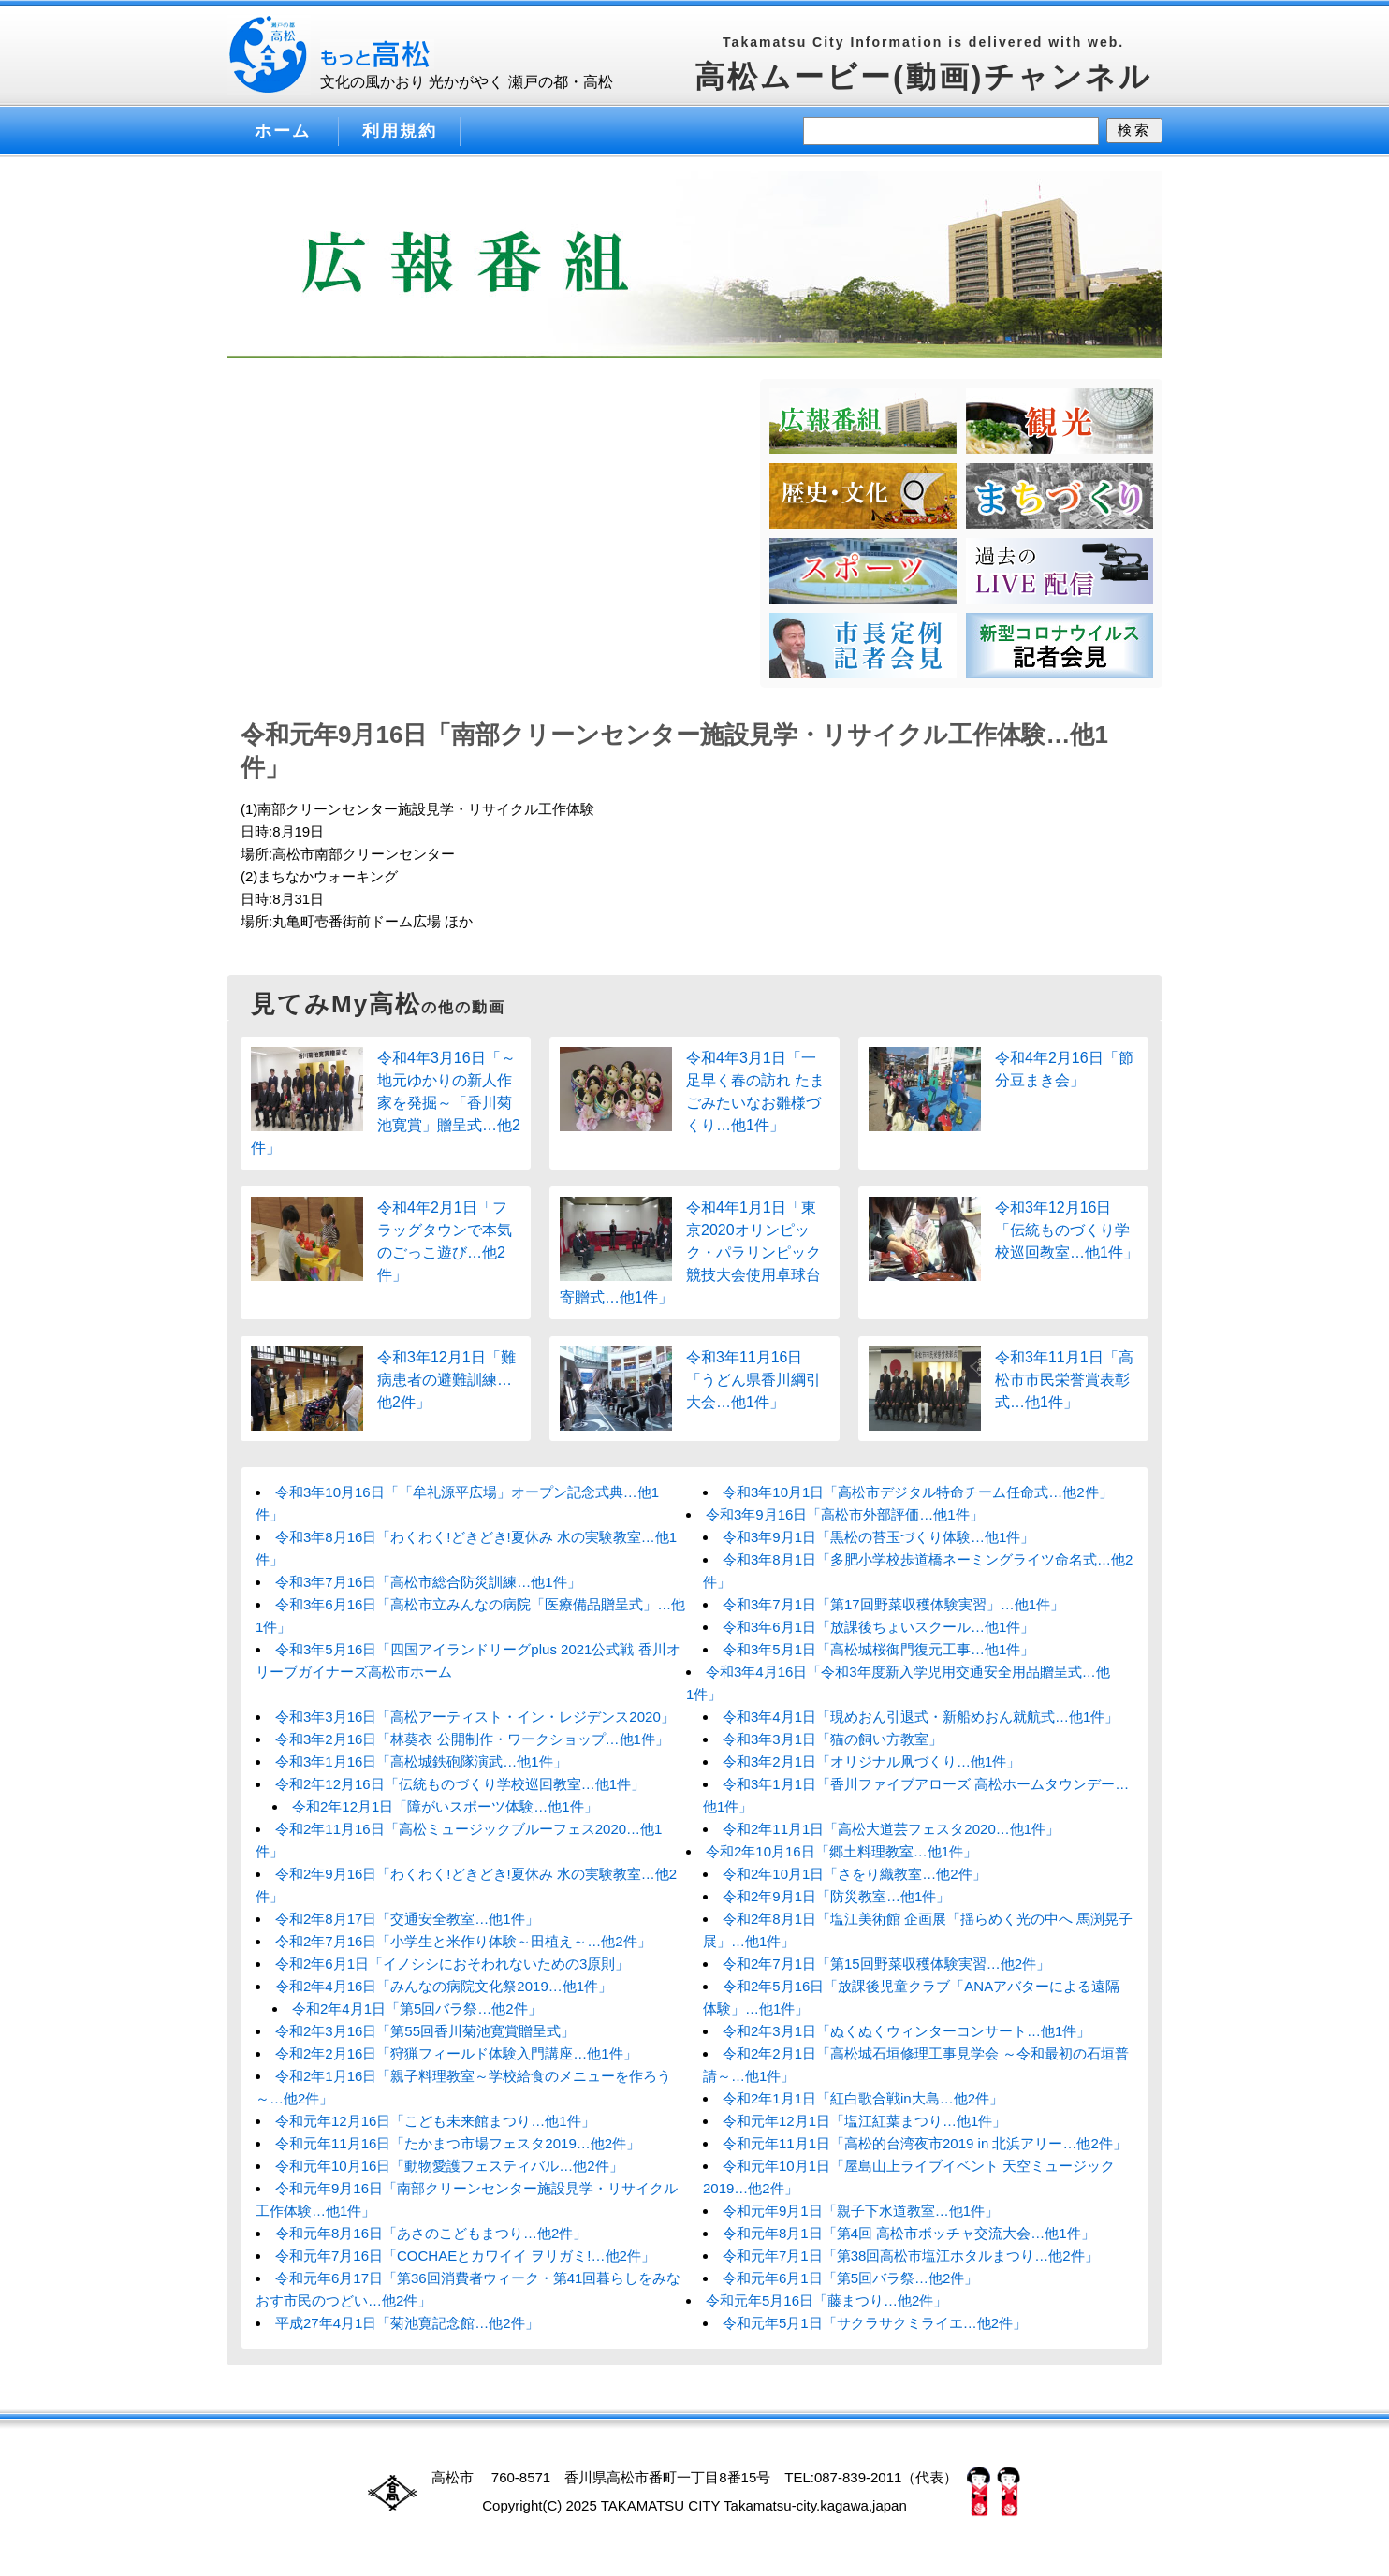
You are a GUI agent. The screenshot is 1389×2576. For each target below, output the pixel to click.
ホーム (283, 131)
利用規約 (399, 131)
